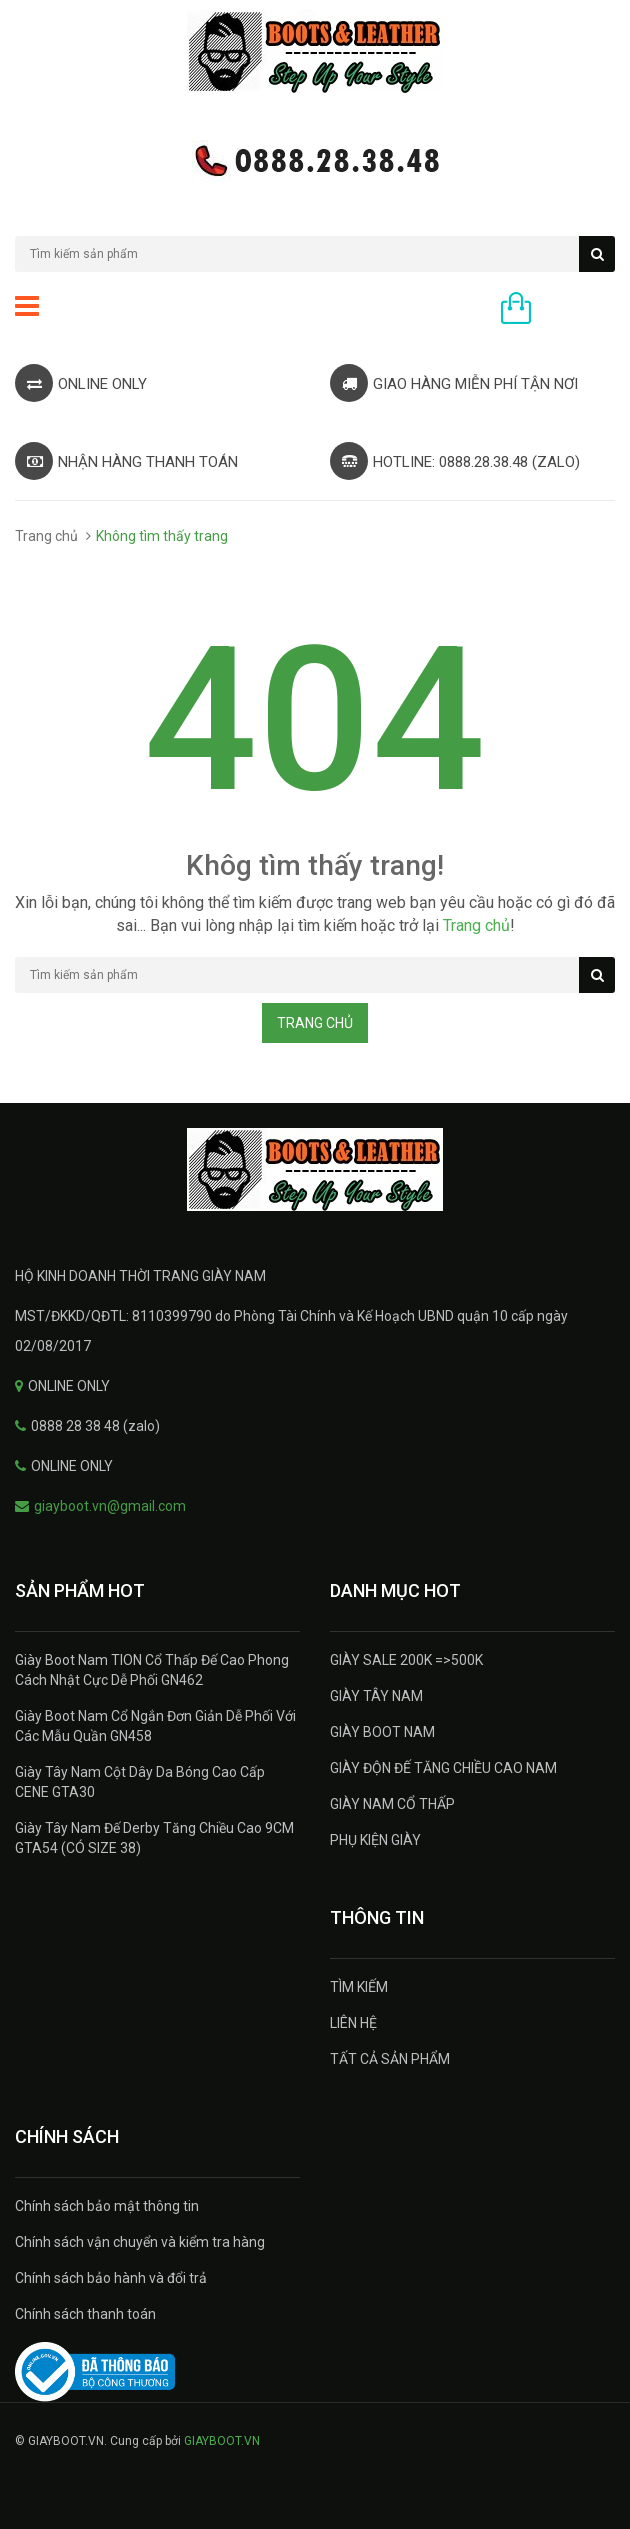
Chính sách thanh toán (85, 2314)
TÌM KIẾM (359, 1987)
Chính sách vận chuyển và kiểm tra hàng (140, 2242)
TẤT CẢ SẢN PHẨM (390, 2059)
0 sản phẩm (578, 310)
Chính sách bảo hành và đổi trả (111, 2278)
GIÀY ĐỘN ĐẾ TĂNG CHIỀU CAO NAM (443, 1768)
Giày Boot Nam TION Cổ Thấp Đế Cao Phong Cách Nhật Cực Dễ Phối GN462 (152, 1670)
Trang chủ (46, 536)
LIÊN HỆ (353, 2023)
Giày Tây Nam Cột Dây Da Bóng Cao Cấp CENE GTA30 (140, 1782)
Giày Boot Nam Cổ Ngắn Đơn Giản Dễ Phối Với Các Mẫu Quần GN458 (155, 1726)
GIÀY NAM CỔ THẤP (392, 1804)
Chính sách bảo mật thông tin (107, 2206)
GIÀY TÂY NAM (376, 1696)
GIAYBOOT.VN (222, 2441)
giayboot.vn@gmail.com (110, 1506)
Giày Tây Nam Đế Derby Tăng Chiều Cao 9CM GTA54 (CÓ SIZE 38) (154, 1838)
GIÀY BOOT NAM (382, 1732)
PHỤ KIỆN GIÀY (375, 1840)
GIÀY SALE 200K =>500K (406, 1660)
